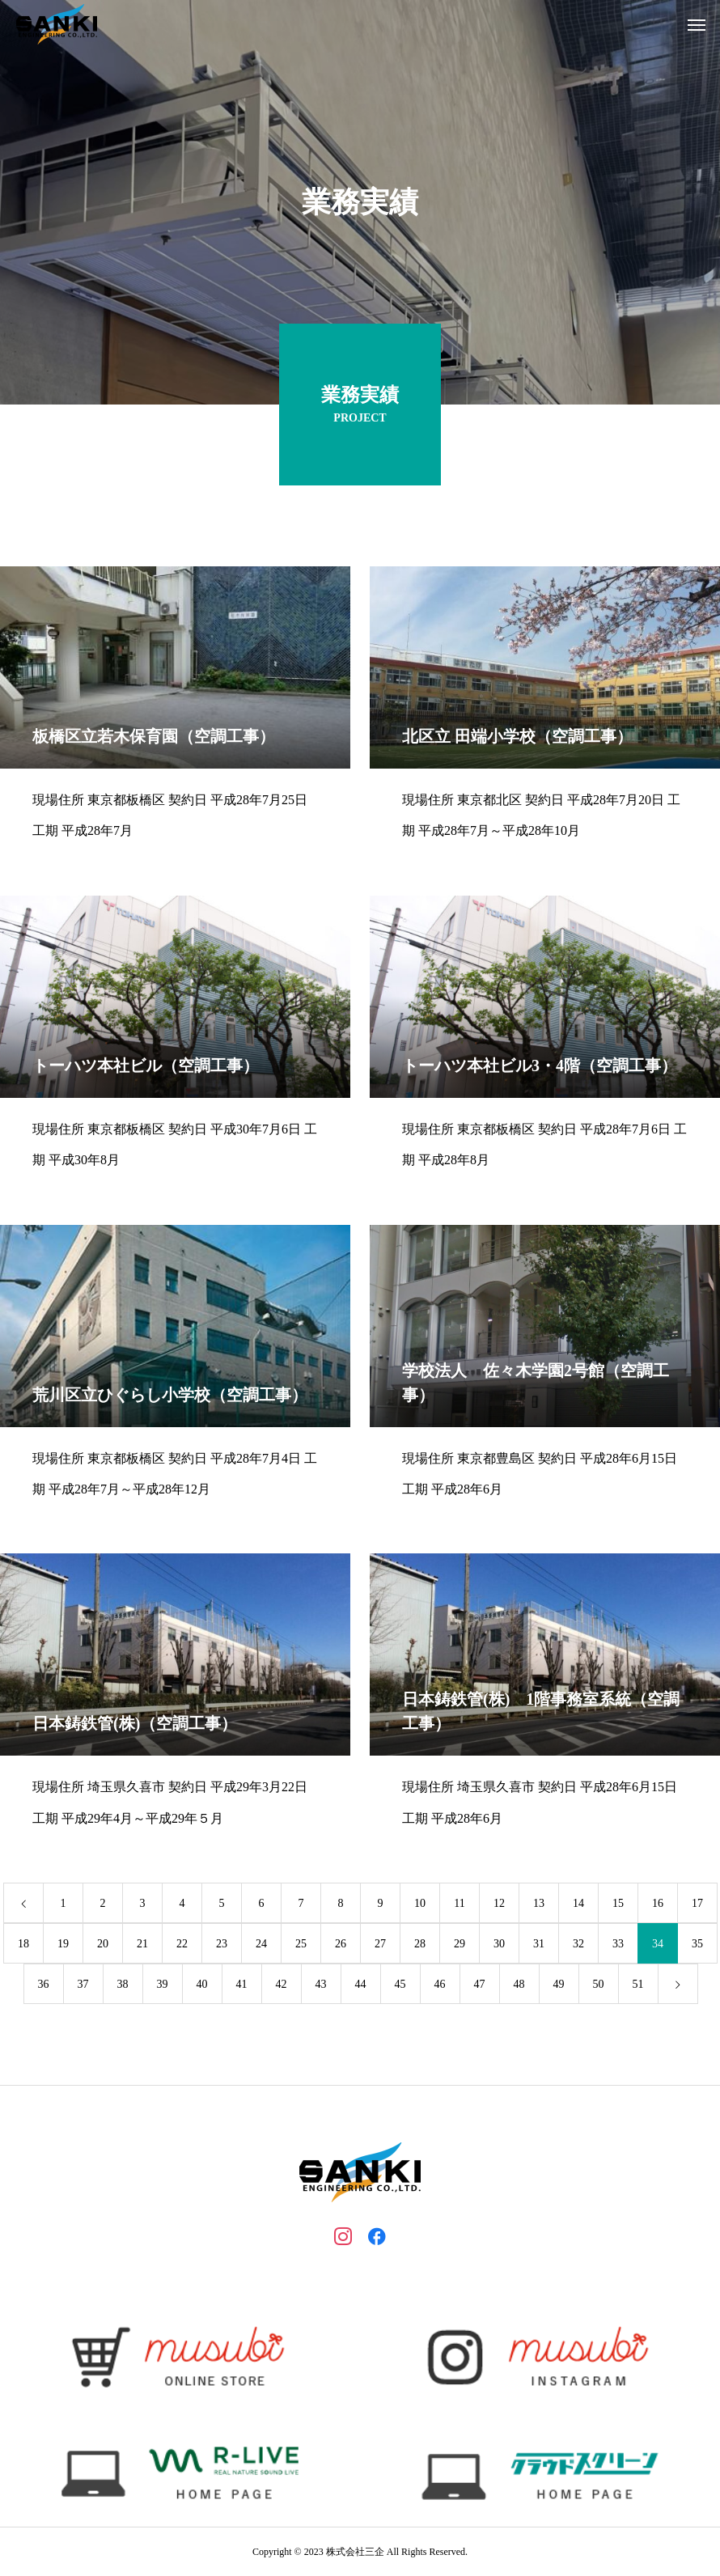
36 (43, 1986)
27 (380, 1945)
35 (697, 1945)
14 (578, 1905)
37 (83, 1986)
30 (499, 1945)
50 (598, 1986)
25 (301, 1945)
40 (202, 1986)
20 (102, 1945)
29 (459, 1945)
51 (638, 1986)
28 (420, 1945)
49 (559, 1986)
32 (578, 1945)
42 (281, 1986)
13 (538, 1905)
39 (162, 1986)
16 (657, 1905)
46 (440, 1986)
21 (142, 1945)
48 (519, 1986)
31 (538, 1945)
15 (618, 1905)
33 (618, 1945)
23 (221, 1945)
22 (182, 1945)
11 (459, 1905)
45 (400, 1986)
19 (63, 1945)
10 (420, 1905)
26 (340, 1945)
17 (697, 1905)
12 (499, 1905)
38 (123, 1986)
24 (261, 1945)
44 (360, 1986)
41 (242, 1986)
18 (23, 1945)
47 (479, 1986)
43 (321, 1986)
